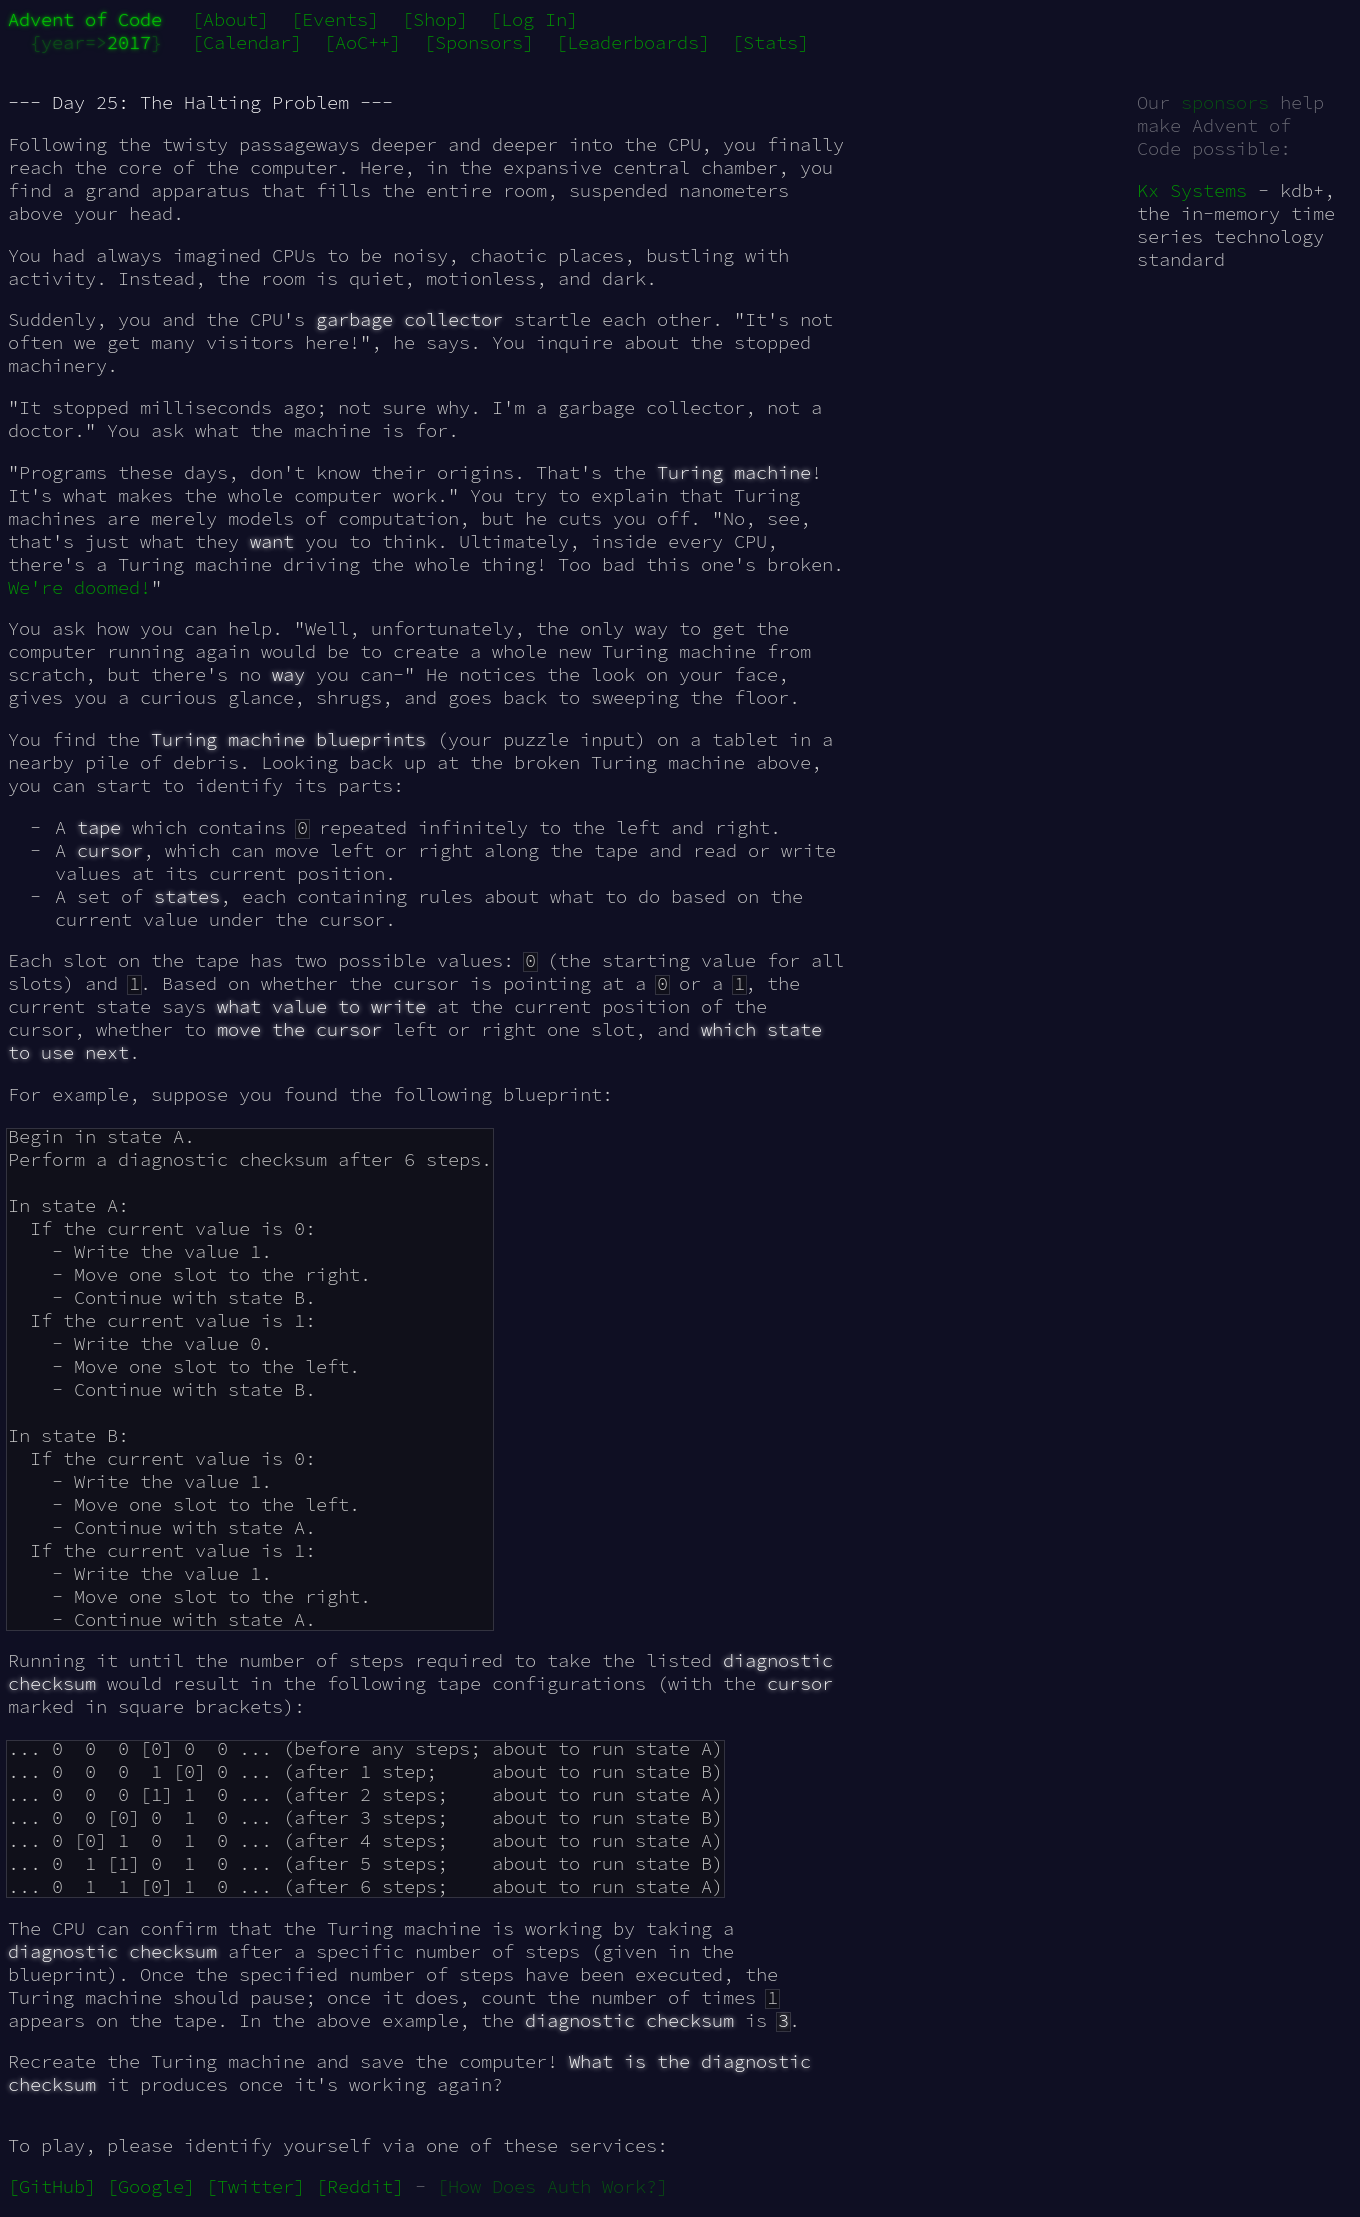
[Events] (335, 19)
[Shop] (435, 19)
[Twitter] (255, 2186)
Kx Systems (1192, 190)
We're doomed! (79, 587)
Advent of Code (85, 19)
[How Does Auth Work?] (552, 2186)
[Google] (151, 2186)
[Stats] (770, 42)
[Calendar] (247, 42)
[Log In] (534, 19)
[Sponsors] (479, 42)
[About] (230, 19)
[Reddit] (360, 2186)
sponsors (1225, 102)
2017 (129, 42)
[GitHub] (52, 2186)
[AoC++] (362, 42)
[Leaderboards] (633, 42)
